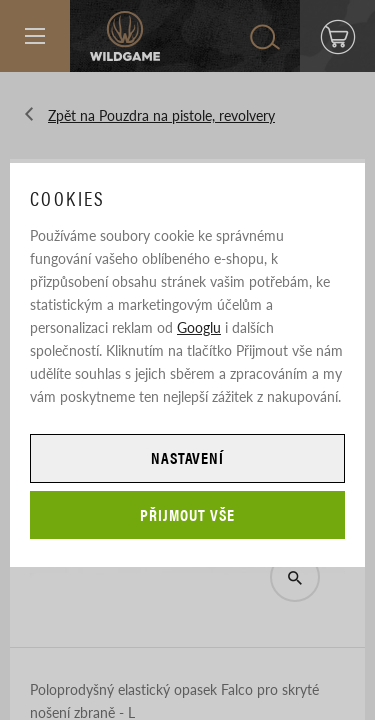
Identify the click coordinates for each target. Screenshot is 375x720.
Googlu (199, 327)
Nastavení (188, 457)
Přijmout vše (187, 514)
